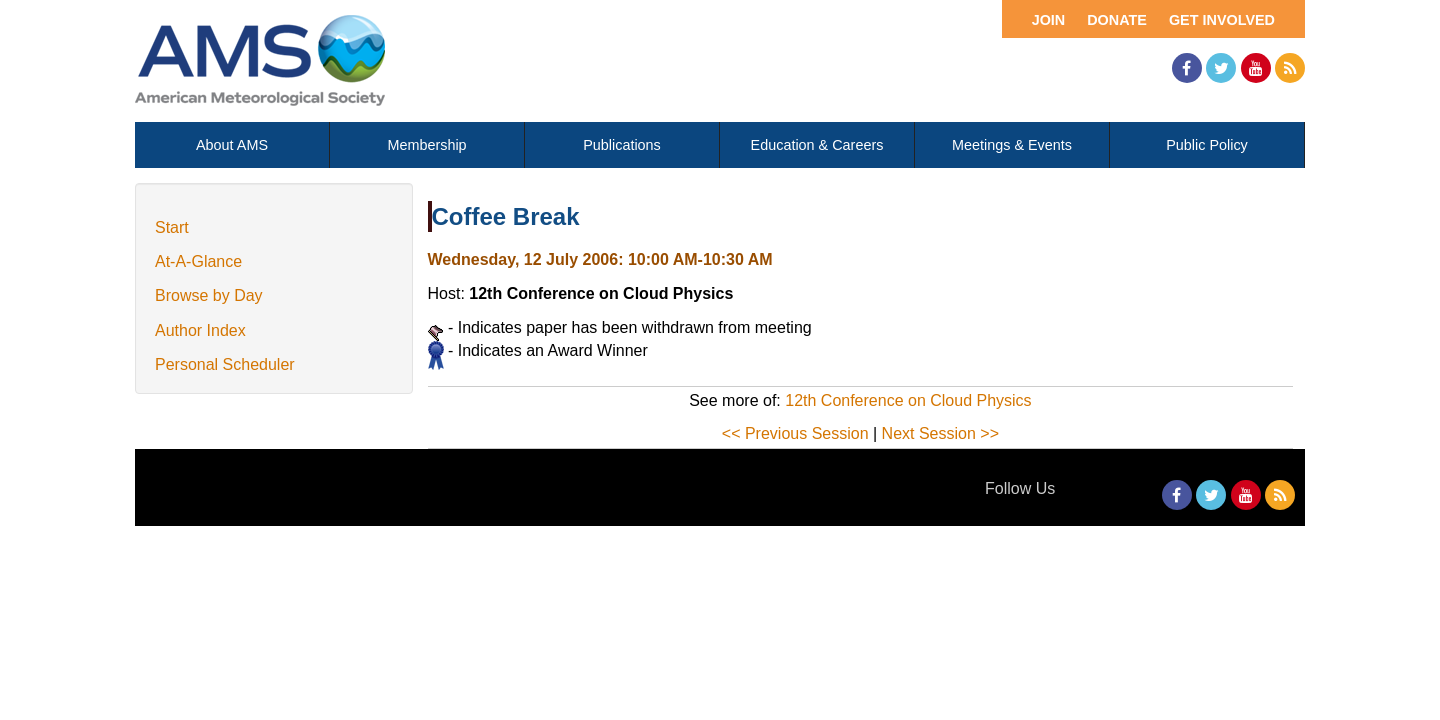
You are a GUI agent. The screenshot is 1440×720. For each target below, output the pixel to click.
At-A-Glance (198, 261)
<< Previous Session (795, 433)
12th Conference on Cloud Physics (908, 400)
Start (172, 227)
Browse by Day (209, 295)
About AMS (232, 145)
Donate (1117, 20)
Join (1049, 20)
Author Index (200, 330)
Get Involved (1222, 20)
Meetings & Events (1012, 145)
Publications (622, 145)
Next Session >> (940, 433)
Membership (426, 145)
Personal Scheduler (225, 364)
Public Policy (1207, 145)
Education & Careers (817, 145)
